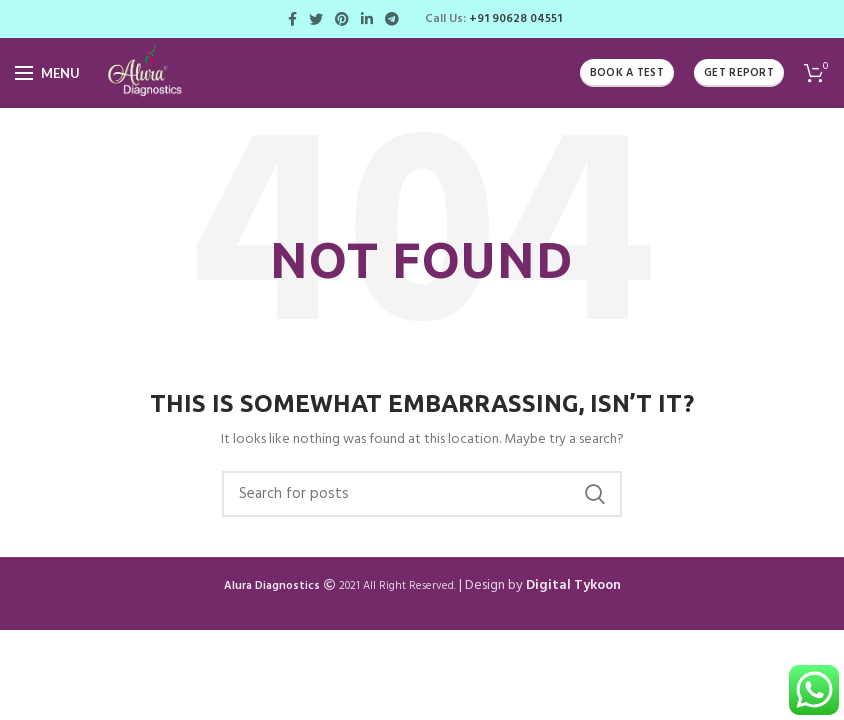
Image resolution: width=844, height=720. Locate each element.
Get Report (739, 73)
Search (595, 494)
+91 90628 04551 (515, 19)
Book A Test (627, 73)
